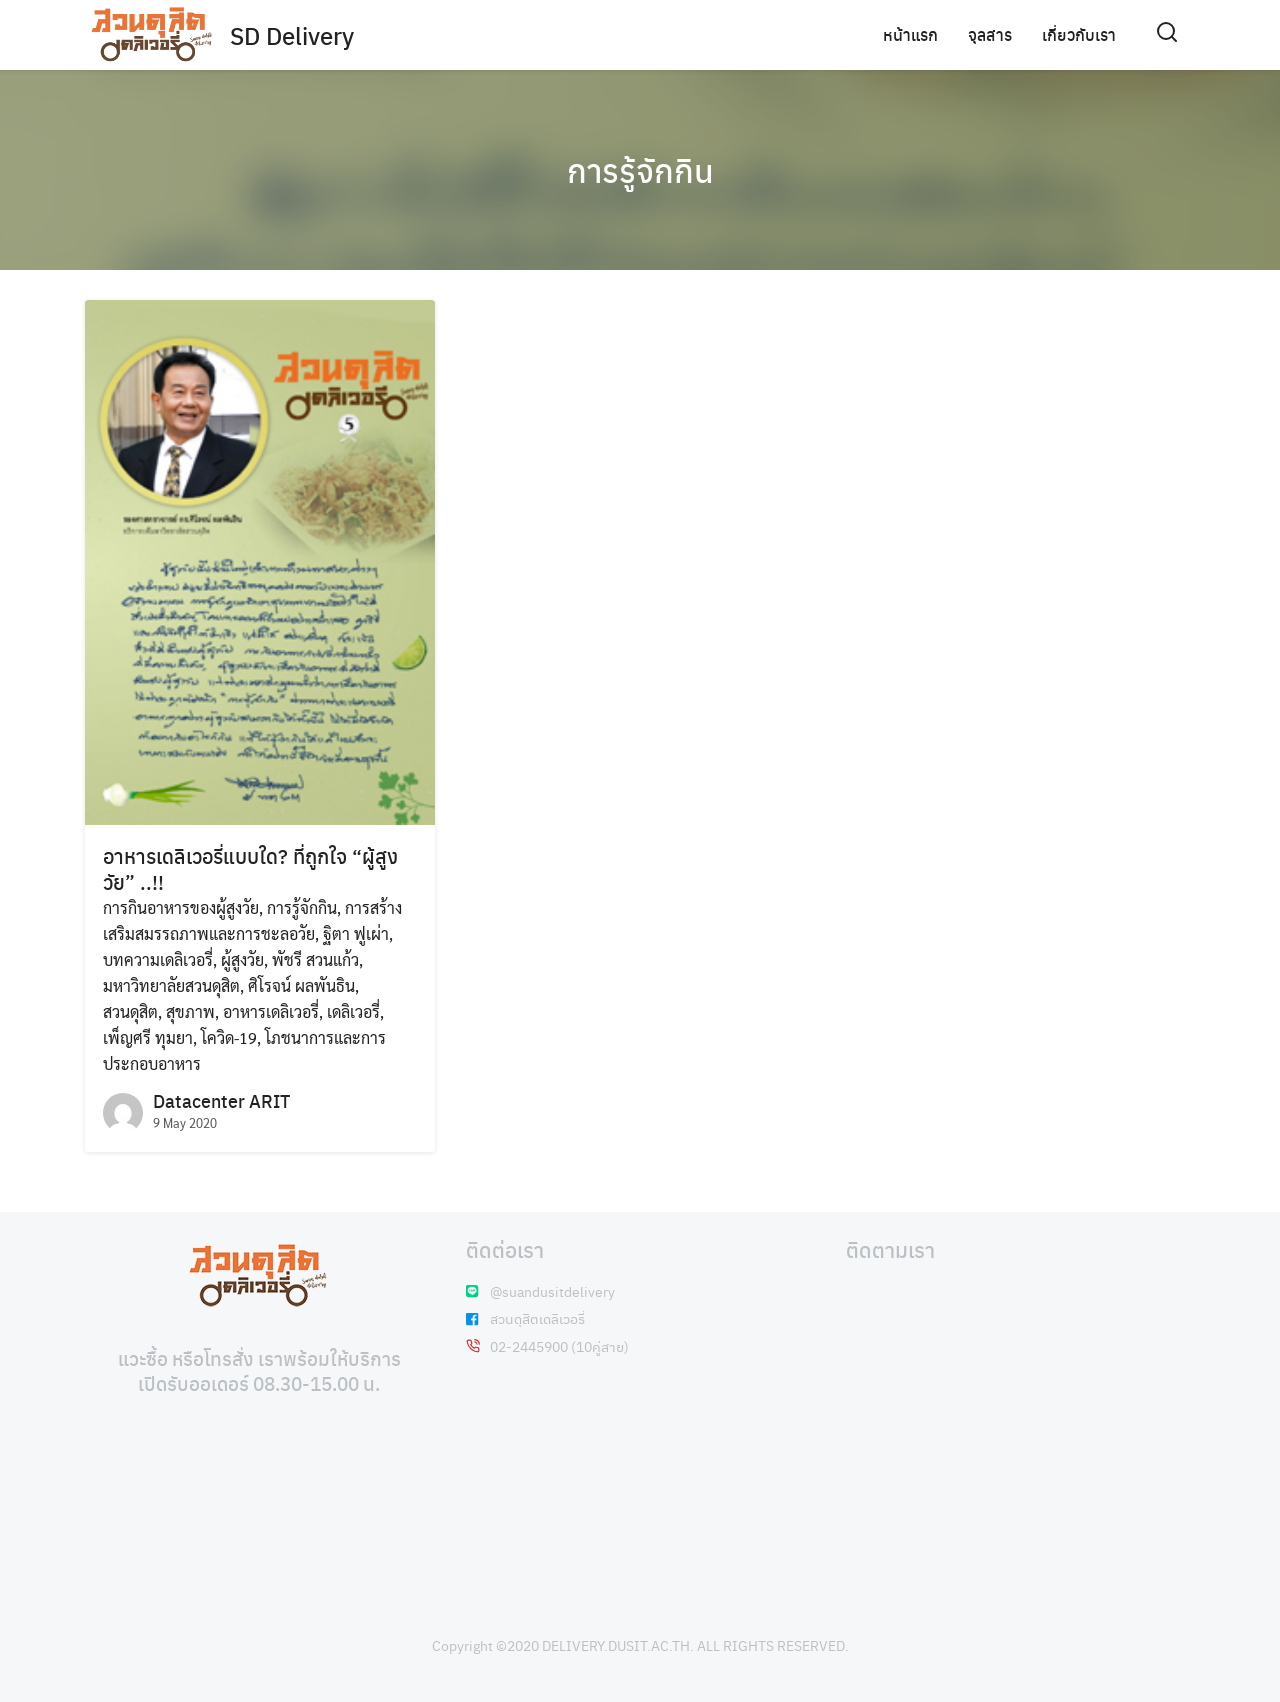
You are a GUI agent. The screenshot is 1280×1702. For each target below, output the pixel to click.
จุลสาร (990, 34)
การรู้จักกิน (640, 170)
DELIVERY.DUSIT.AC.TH (616, 1645)
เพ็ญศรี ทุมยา (148, 1037)
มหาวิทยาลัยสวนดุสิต (171, 985)
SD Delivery (292, 35)
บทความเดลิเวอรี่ (158, 959)
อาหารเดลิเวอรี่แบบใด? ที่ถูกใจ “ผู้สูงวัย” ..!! (250, 868)
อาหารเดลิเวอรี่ (271, 1011)
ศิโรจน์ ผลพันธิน (301, 985)
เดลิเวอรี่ (353, 1011)
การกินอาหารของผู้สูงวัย (181, 907)
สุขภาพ (190, 1011)
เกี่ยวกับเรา (1079, 34)
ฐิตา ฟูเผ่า (356, 933)
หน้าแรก (910, 34)
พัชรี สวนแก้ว (315, 959)
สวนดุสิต (130, 1011)
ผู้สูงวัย (242, 959)
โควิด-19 (229, 1037)
